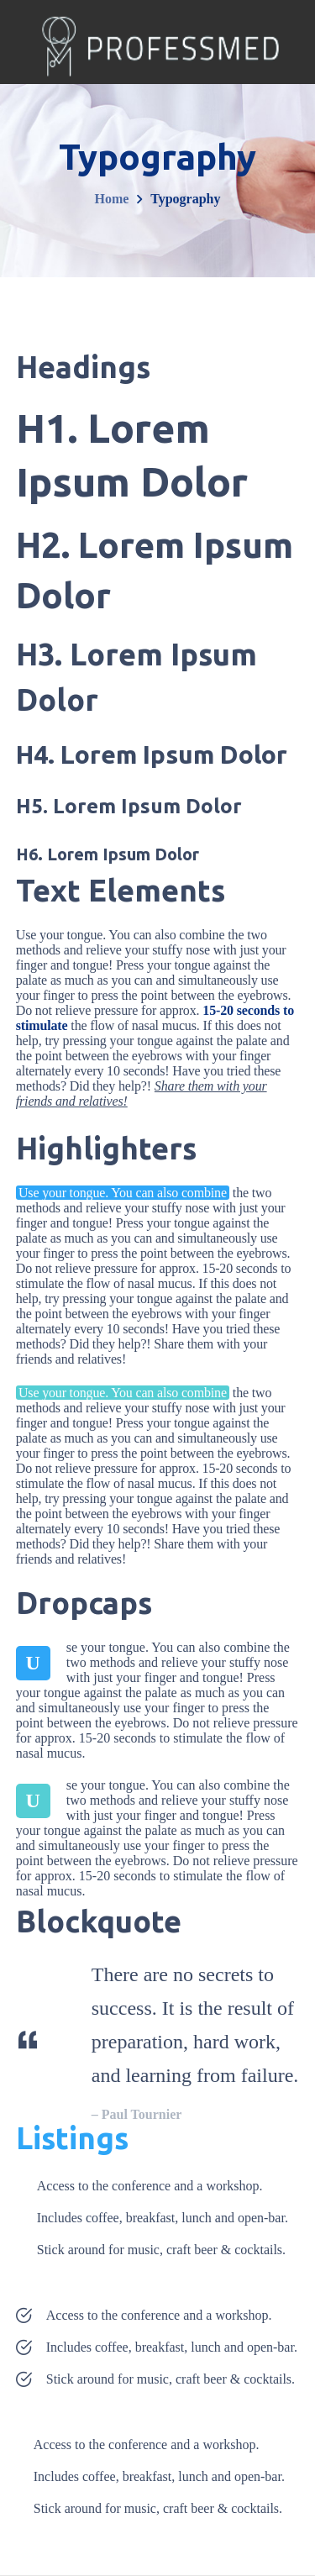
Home (112, 199)
